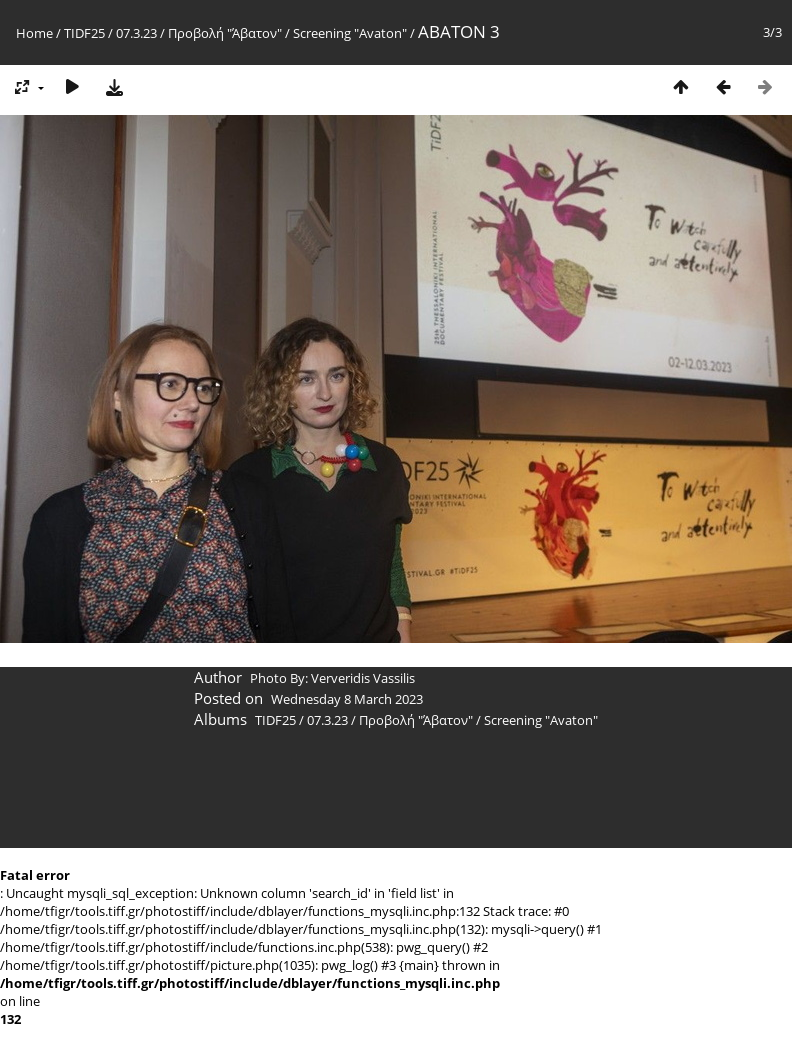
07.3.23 (136, 33)
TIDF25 (84, 33)
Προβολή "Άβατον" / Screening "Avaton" (287, 33)
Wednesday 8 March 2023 (347, 699)
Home (34, 33)
